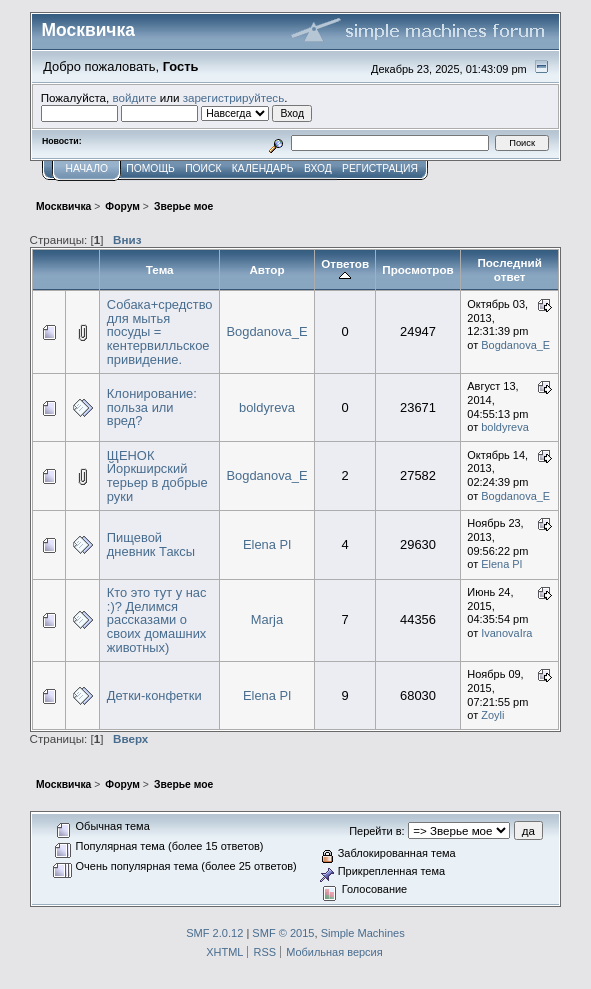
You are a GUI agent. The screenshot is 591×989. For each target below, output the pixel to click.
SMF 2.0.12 (214, 933)
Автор (266, 269)
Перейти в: (376, 831)
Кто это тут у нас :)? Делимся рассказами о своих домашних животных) (157, 620)
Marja (267, 619)
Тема (160, 269)
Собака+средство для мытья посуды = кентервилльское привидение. (160, 332)
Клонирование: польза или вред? (152, 407)
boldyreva (267, 407)
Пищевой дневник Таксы (151, 544)
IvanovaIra (506, 633)
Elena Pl (267, 544)
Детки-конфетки (154, 695)
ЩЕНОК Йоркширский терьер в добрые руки (157, 476)
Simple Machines (363, 933)
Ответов (345, 270)
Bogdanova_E (266, 331)
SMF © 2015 (283, 933)
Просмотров (417, 269)
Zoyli (492, 715)
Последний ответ (509, 269)
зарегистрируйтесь (234, 97)
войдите (135, 97)
